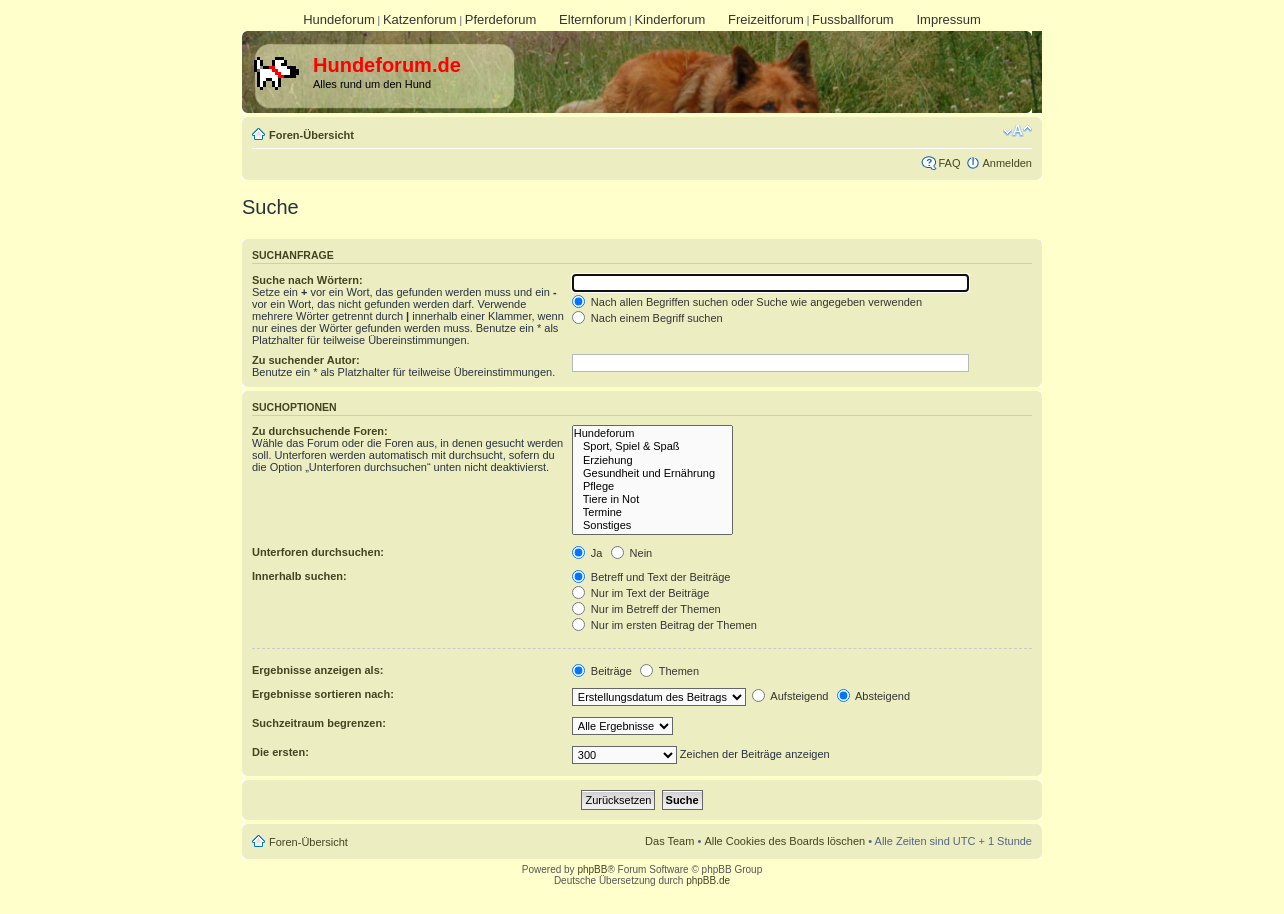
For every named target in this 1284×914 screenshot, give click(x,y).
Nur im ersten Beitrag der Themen (664, 625)
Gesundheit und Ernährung (652, 473)
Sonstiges (652, 525)
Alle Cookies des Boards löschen (784, 841)
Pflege (652, 486)
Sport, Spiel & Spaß (652, 446)
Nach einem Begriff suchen (647, 318)
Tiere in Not (652, 499)
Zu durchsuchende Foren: (320, 431)
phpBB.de (708, 880)
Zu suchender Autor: (306, 360)
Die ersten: (280, 752)
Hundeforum (339, 19)
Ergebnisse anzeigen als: (317, 670)
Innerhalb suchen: (299, 576)
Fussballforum (853, 19)
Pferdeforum (501, 19)
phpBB (592, 869)
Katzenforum (420, 19)
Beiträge (602, 671)
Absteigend (874, 696)
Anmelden (1007, 163)
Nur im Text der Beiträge (640, 593)
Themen (669, 671)
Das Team (669, 841)
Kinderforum (669, 19)
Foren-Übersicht (311, 135)
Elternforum (592, 19)
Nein (632, 553)
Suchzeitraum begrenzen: (319, 723)
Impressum (948, 19)
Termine (652, 512)
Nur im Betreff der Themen (646, 609)
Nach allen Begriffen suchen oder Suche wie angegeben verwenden (747, 302)
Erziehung (652, 460)
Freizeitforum (766, 19)
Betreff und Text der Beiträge (651, 577)
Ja (587, 553)
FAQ (949, 163)
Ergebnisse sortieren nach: (323, 694)
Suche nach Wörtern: (307, 280)
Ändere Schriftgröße (1017, 131)
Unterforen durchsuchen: (318, 552)
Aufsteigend (790, 696)
